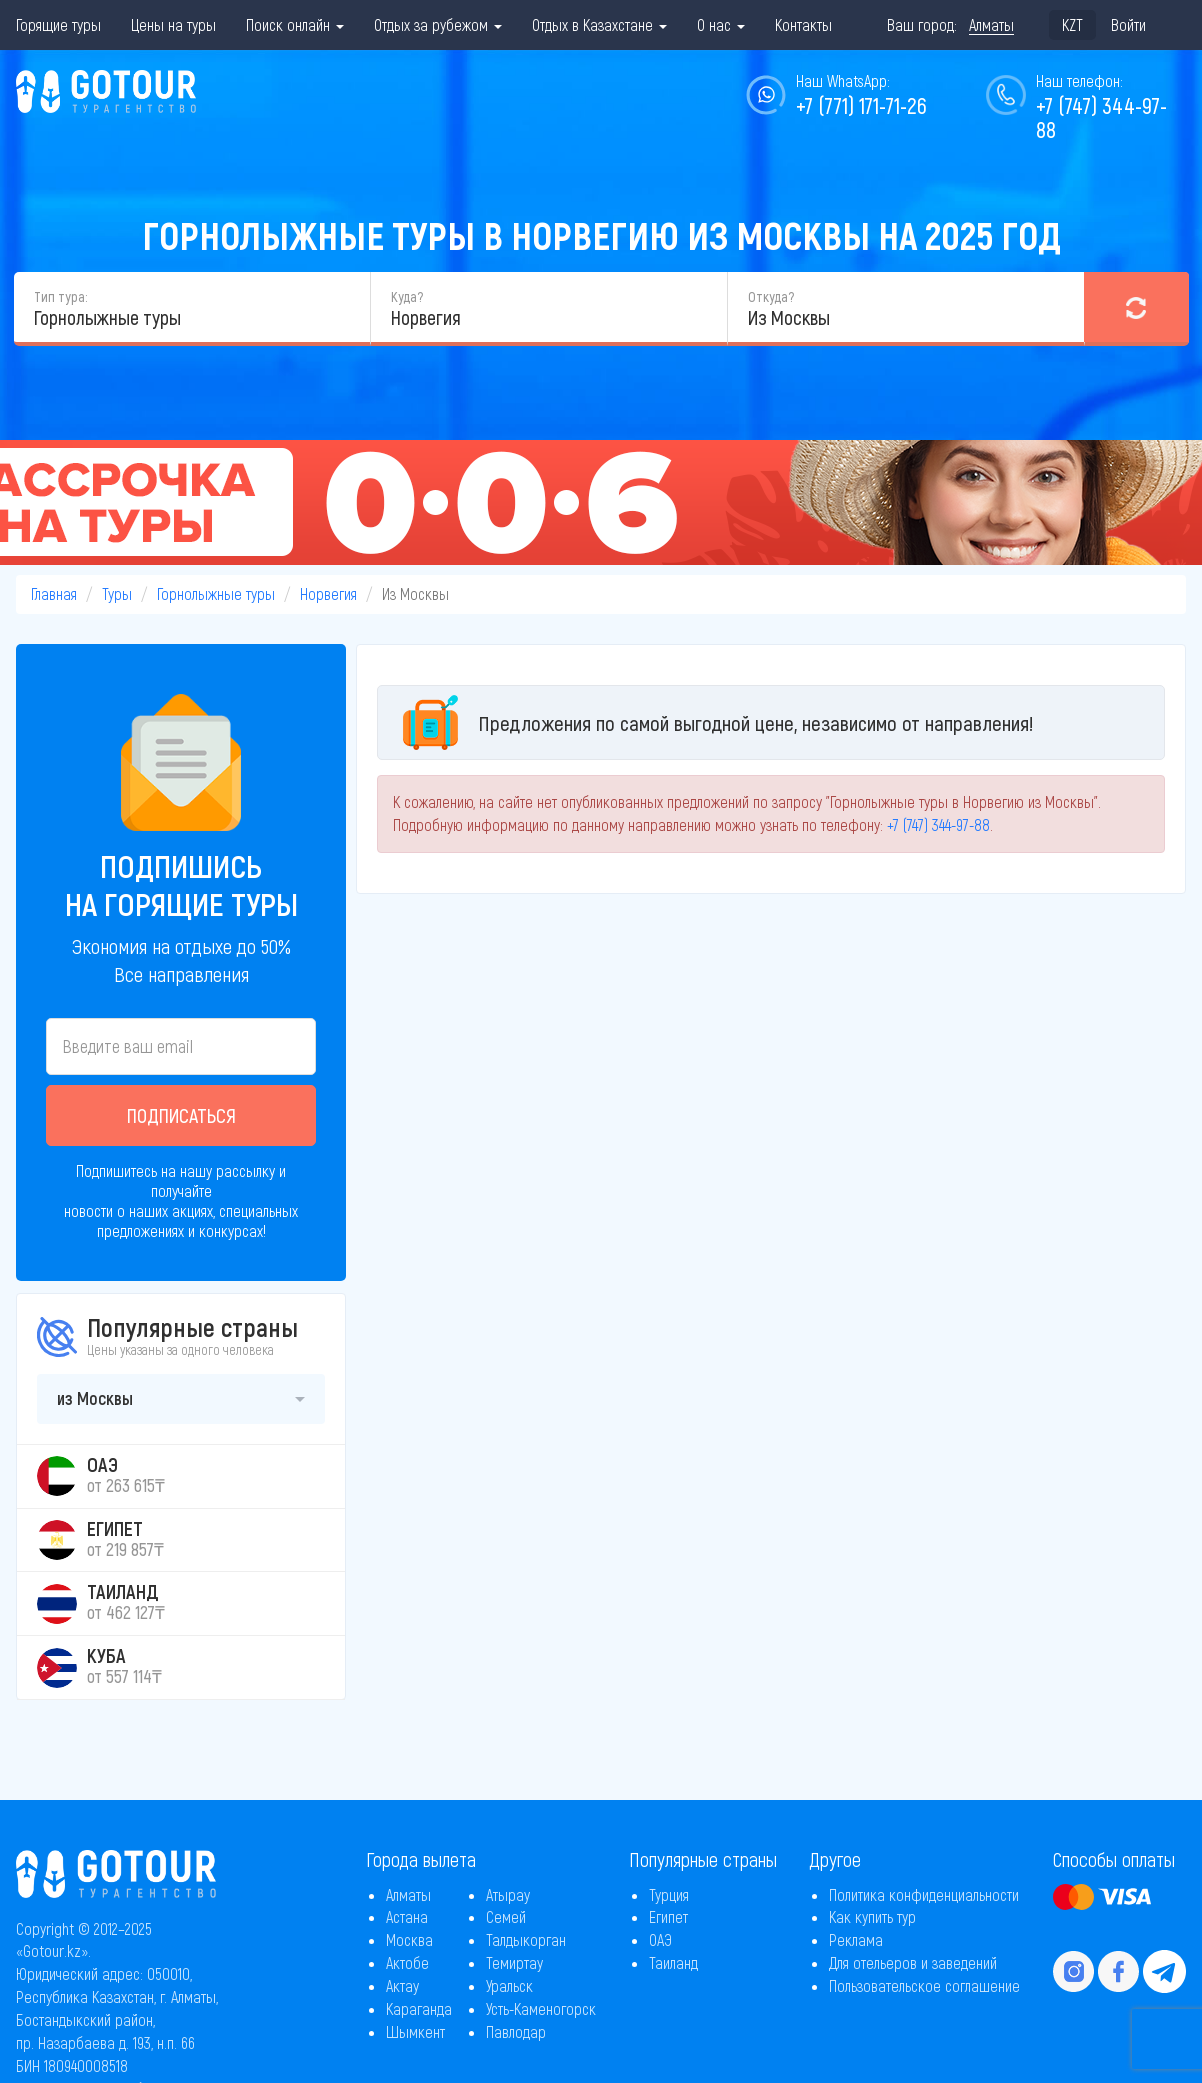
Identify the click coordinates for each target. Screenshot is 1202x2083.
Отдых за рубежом (438, 24)
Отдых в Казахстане (599, 24)
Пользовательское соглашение (924, 1985)
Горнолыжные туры (216, 593)
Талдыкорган (526, 1939)
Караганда (419, 2008)
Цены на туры (173, 24)
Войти (1128, 24)
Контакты (803, 24)
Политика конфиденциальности (924, 1894)
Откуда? (771, 296)
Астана (407, 1916)
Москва (409, 1939)
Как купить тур (872, 1916)
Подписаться (181, 1115)
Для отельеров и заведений (913, 1962)
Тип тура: (60, 296)
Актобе (407, 1962)
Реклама (856, 1939)
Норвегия (328, 593)
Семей (506, 1916)
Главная (54, 593)
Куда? (407, 296)
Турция (669, 1894)
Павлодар (516, 2031)
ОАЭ (660, 1939)
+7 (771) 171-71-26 (861, 105)
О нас (721, 24)
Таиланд (673, 1962)
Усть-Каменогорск (541, 2008)
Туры (117, 593)
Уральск (509, 1985)
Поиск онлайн (295, 24)
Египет (668, 1916)
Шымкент (415, 2031)
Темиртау (514, 1962)
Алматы (408, 1894)
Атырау (508, 1894)
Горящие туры (58, 24)
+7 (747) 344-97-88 (1101, 117)
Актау (402, 1985)
